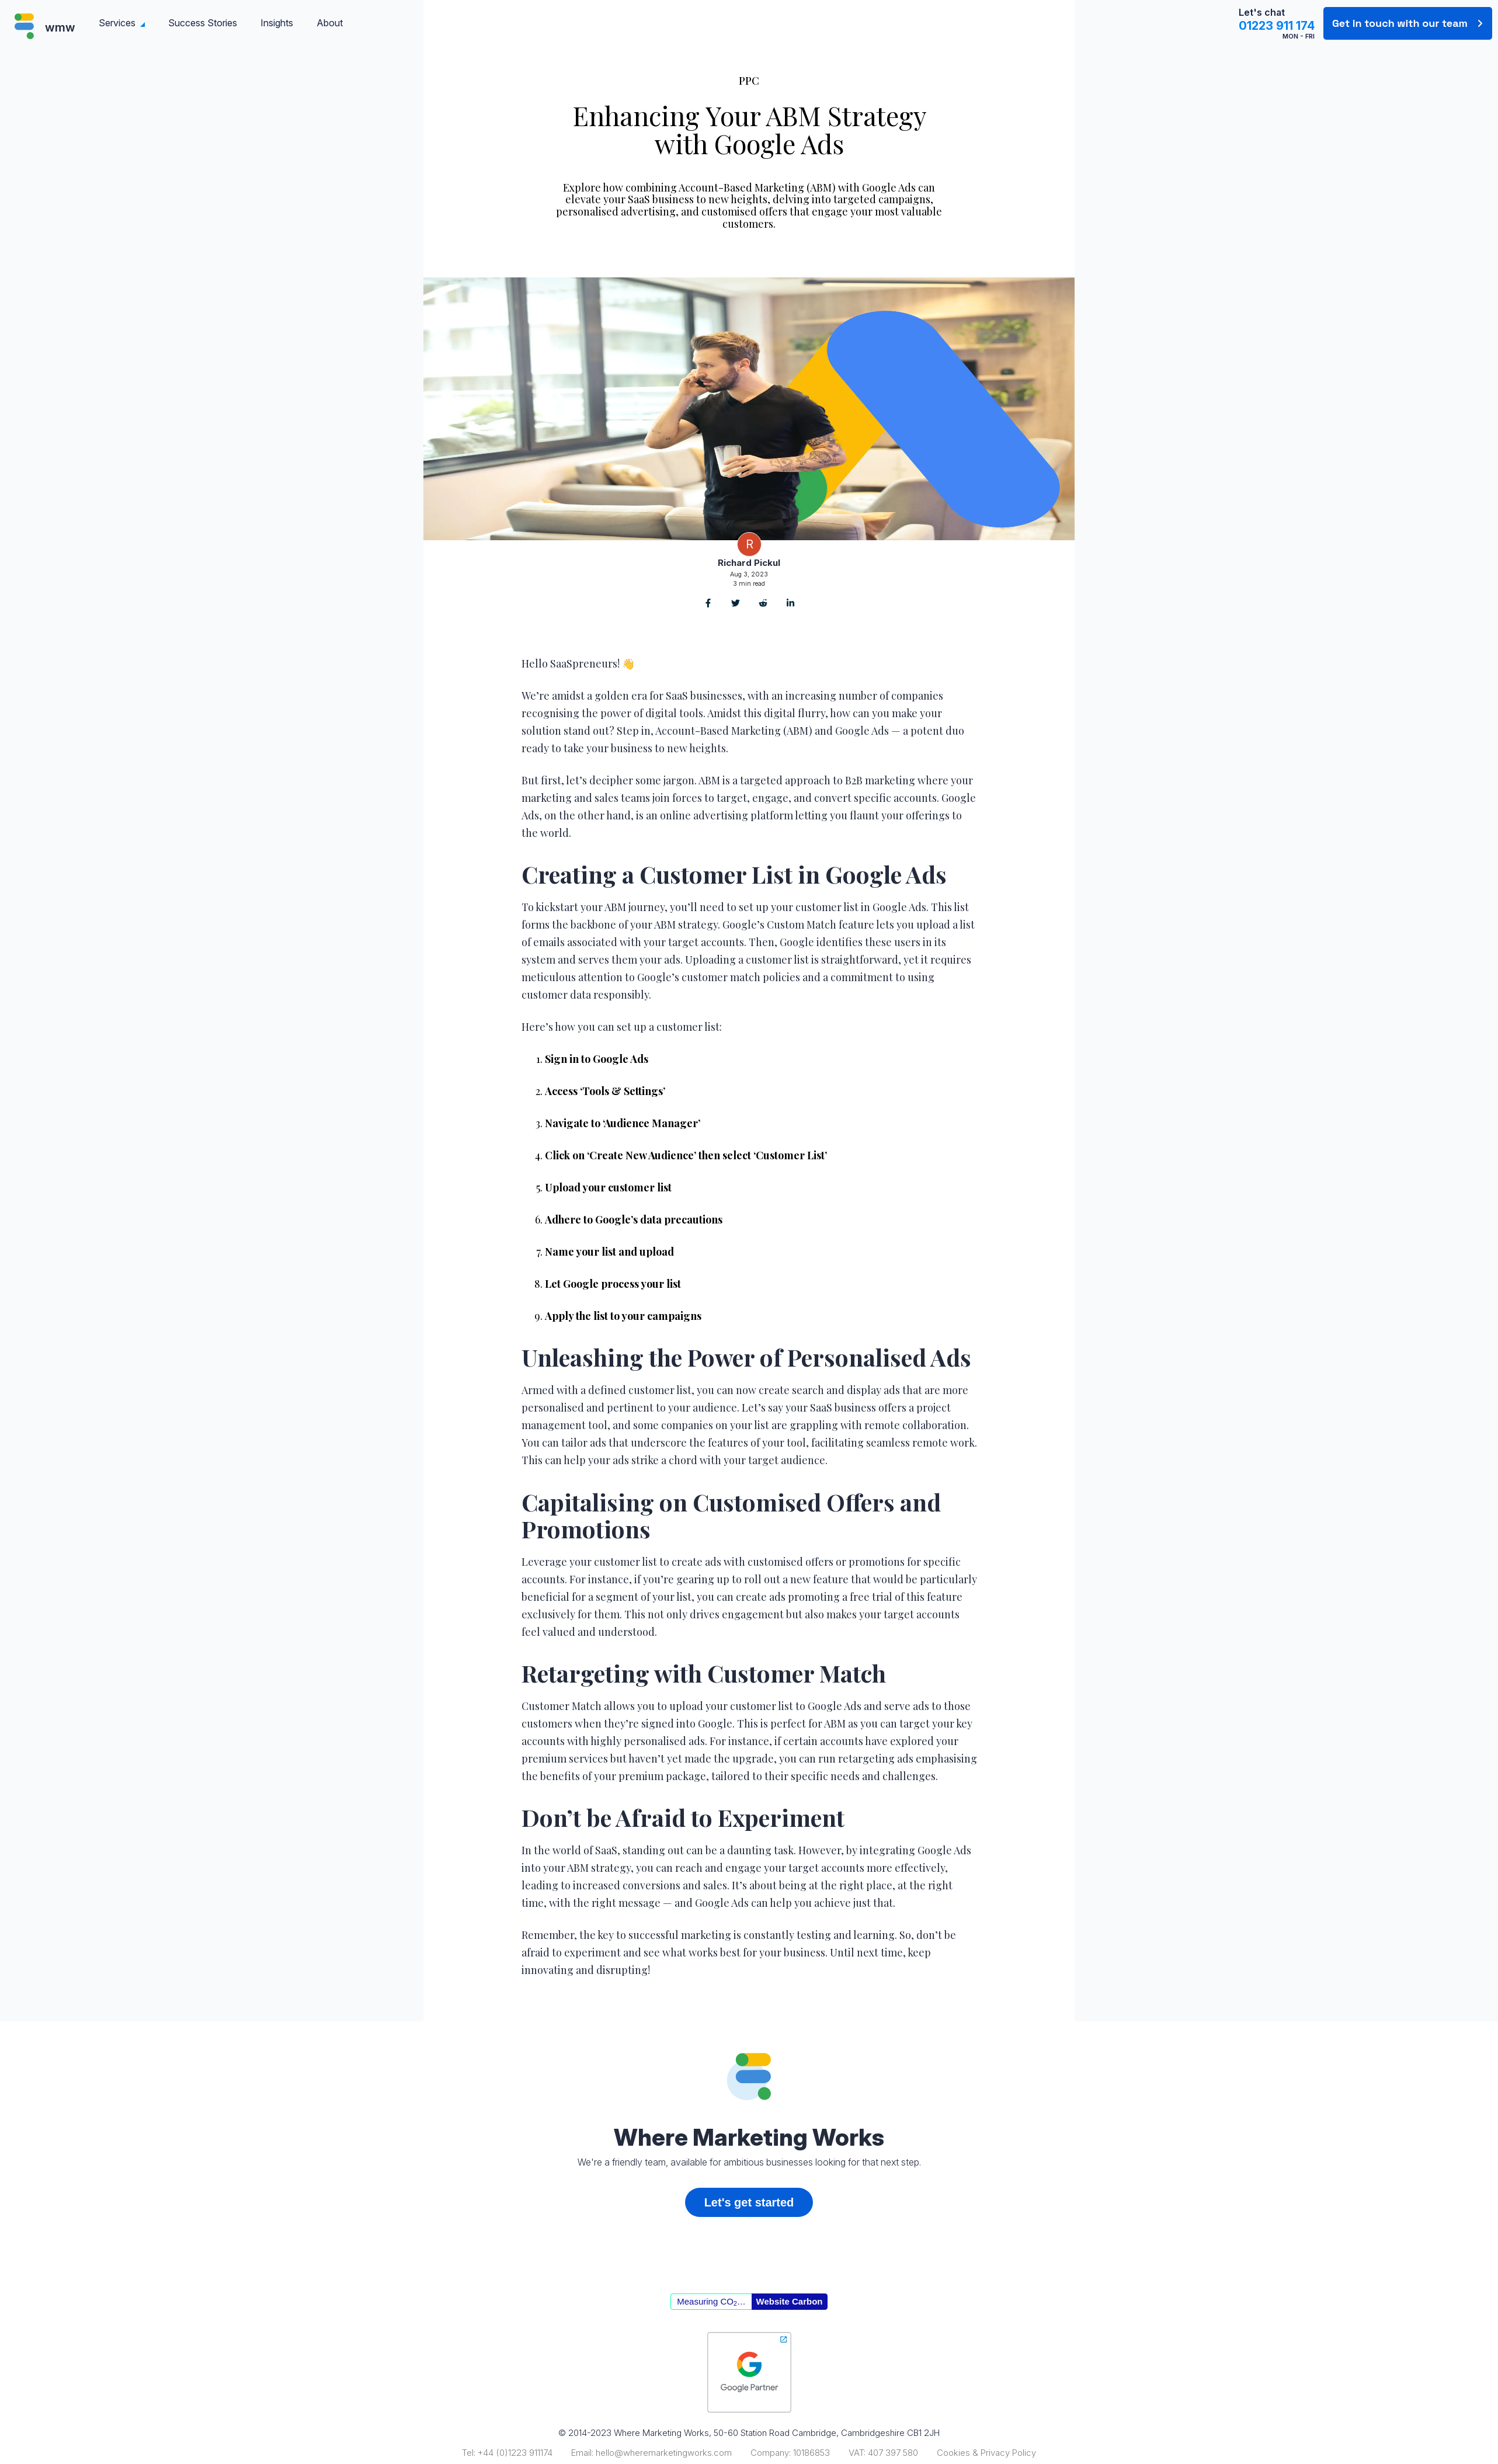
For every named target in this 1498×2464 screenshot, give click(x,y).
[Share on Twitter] (735, 604)
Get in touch (1400, 23)
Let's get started (749, 2202)
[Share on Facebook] (708, 604)
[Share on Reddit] (763, 604)
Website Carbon (789, 2301)
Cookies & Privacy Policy (986, 2452)
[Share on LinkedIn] (790, 604)
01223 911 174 (1277, 26)
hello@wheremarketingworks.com (664, 2452)
